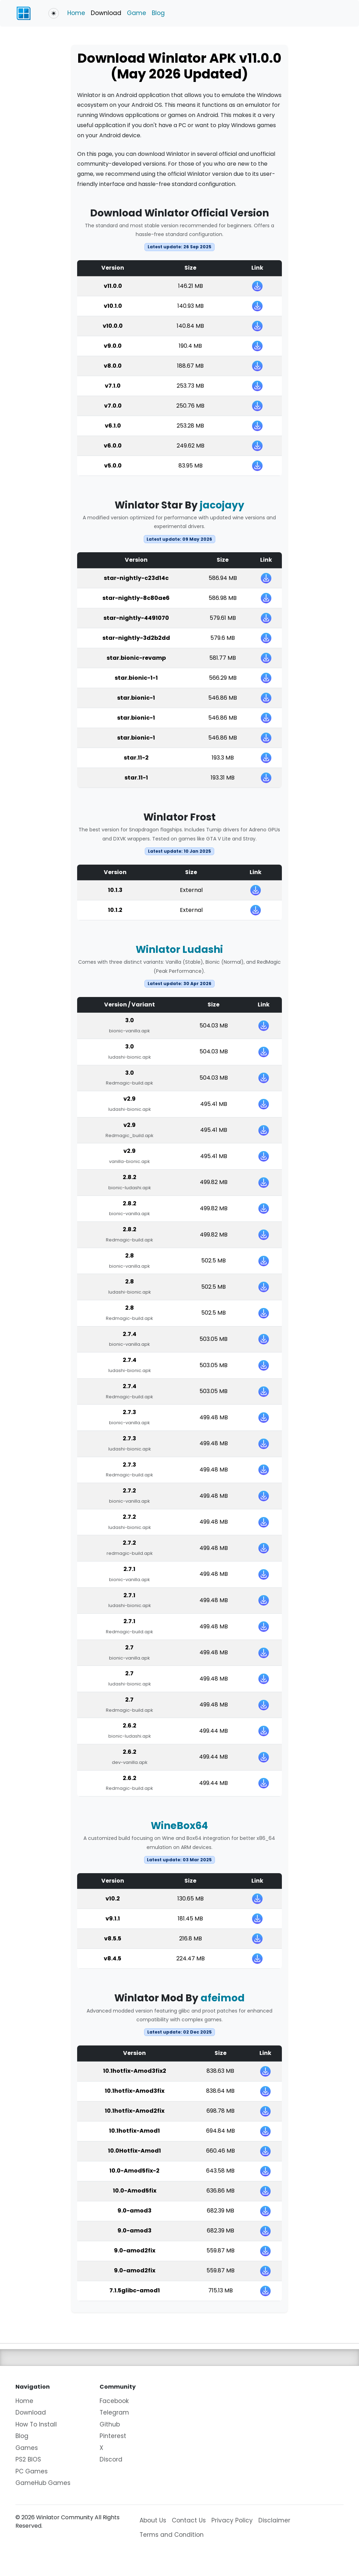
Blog (158, 13)
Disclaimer (274, 2520)
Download (106, 13)
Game (136, 13)
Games (26, 2448)
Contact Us (189, 2520)
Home (76, 13)
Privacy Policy (232, 2520)
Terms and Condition (172, 2534)
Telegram (114, 2412)
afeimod (223, 1998)
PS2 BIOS (28, 2459)
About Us (153, 2520)
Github (110, 2424)
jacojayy (222, 505)
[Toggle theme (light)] (53, 13)
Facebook (114, 2401)
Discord (111, 2459)
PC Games (31, 2471)
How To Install (36, 2424)
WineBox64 (179, 1826)
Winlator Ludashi (179, 949)
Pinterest (113, 2436)
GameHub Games (42, 2483)
